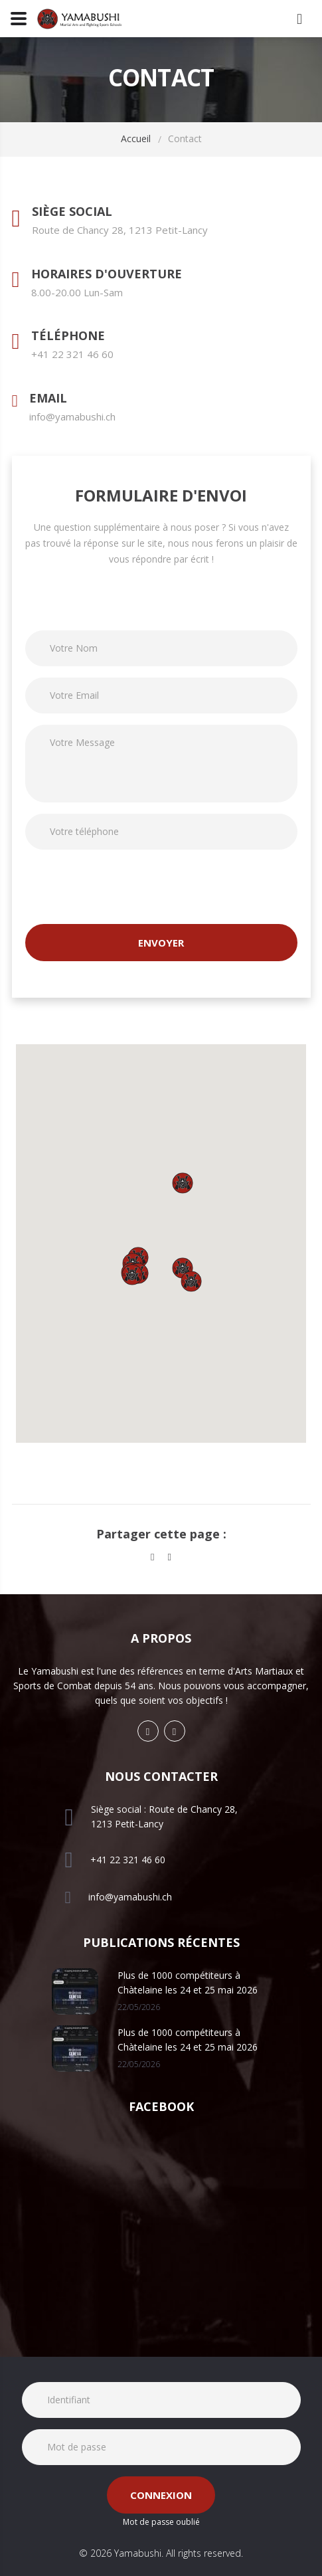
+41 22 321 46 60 (72, 354)
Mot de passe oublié (161, 2522)
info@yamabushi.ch (72, 416)
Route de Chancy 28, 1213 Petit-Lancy (120, 229)
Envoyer (161, 942)
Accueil (136, 138)
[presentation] (126, 887)
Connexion (161, 2495)
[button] (132, 1274)
